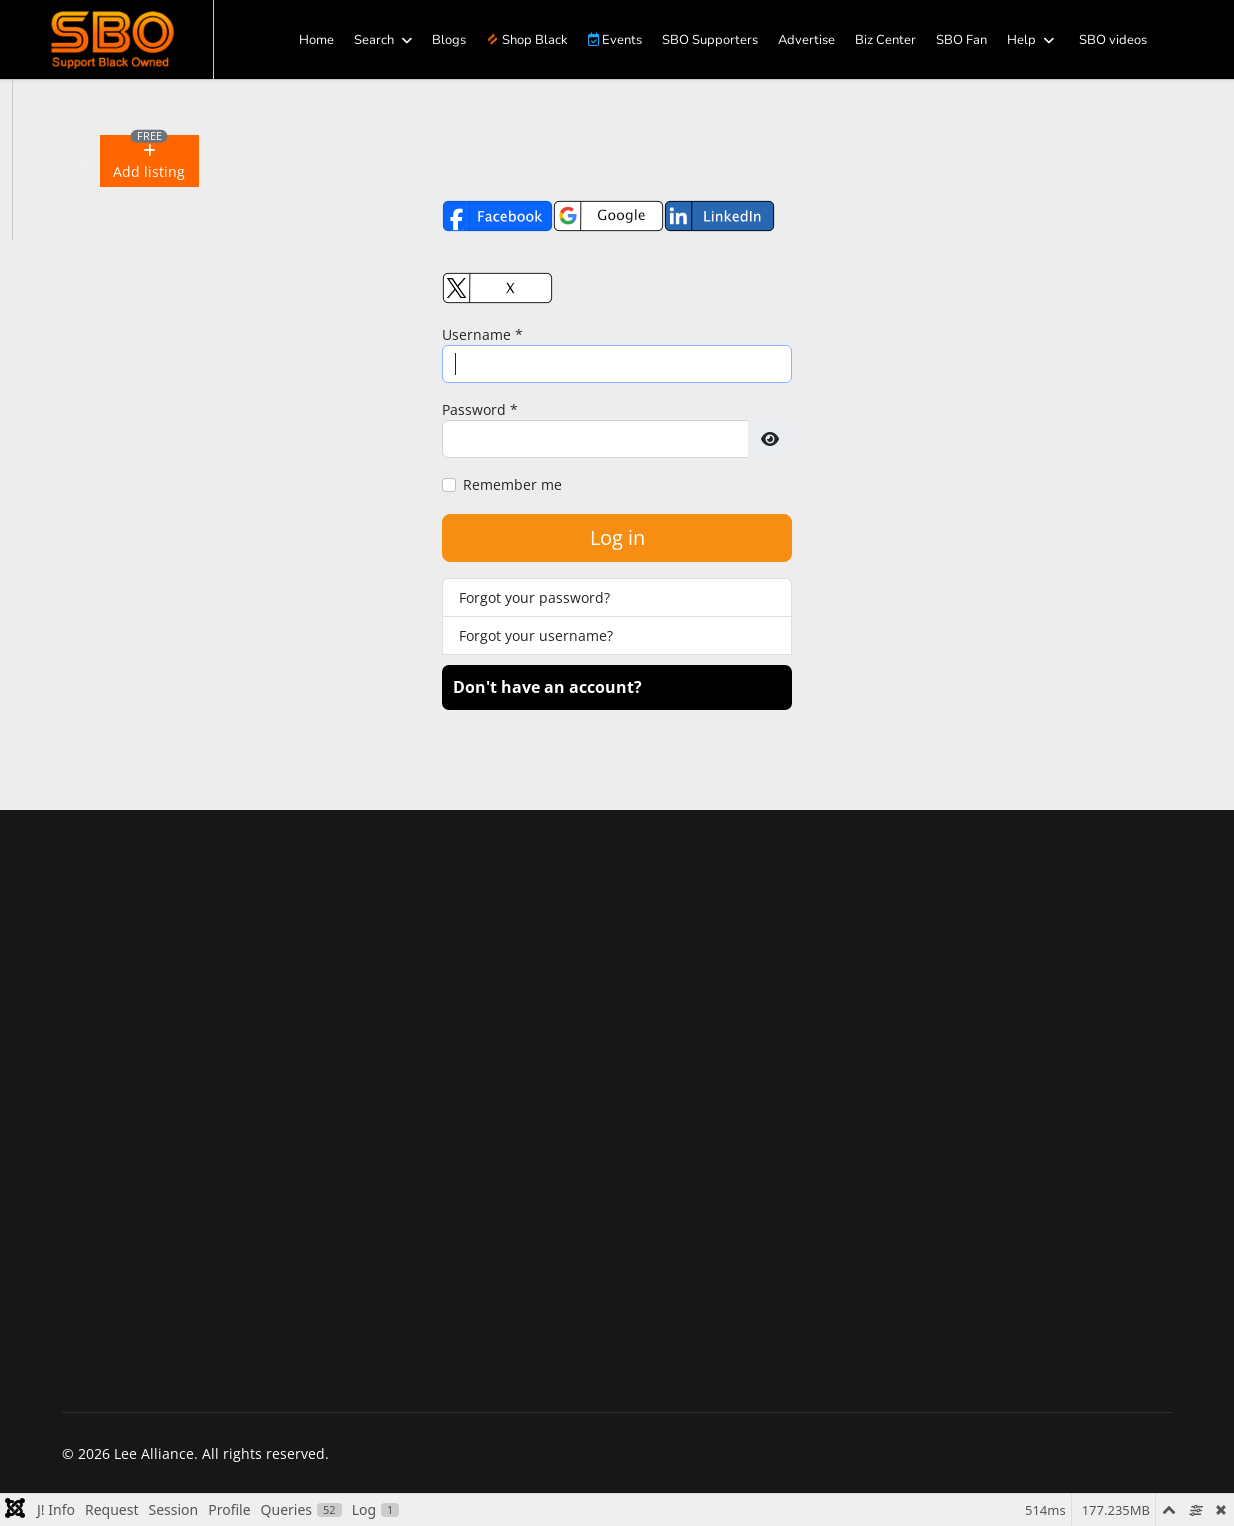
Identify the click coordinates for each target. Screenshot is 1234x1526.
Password (480, 409)
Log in (617, 537)
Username (482, 334)
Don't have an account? (547, 687)
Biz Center (885, 40)
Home (316, 40)
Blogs (449, 40)
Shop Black (527, 40)
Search (374, 40)
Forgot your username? (536, 635)
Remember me (512, 484)
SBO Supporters (710, 40)
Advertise (806, 40)
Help (1021, 40)
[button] (149, 161)
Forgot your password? (534, 597)
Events (615, 40)
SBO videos (1113, 40)
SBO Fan (961, 40)
